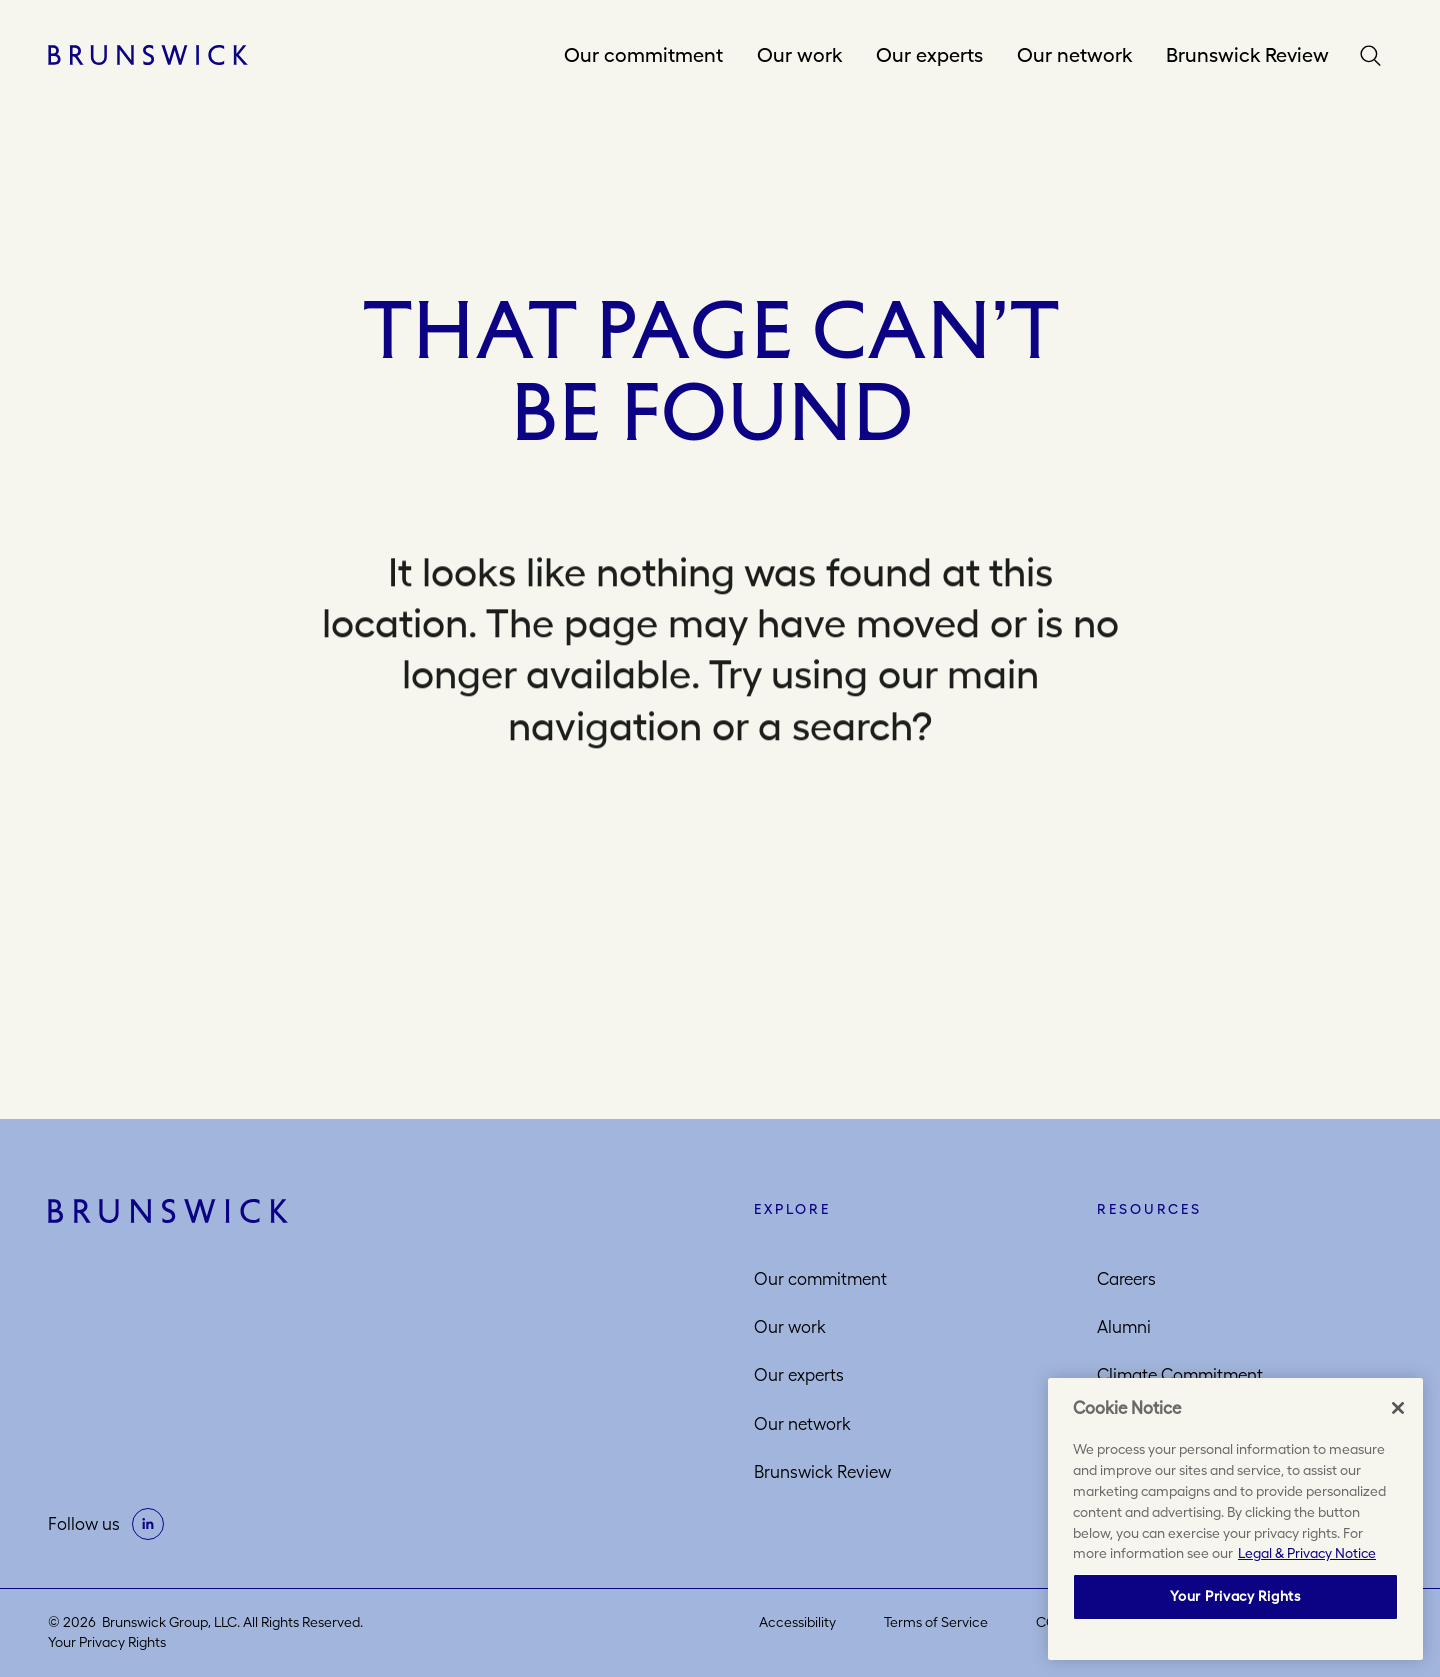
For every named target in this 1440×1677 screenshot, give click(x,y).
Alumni (1124, 1327)
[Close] (1398, 1408)
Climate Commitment (1180, 1375)
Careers (1126, 1279)
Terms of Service (936, 1622)
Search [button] (1375, 55)
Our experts (929, 54)
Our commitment (643, 54)
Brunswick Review (1247, 54)
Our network (1074, 54)
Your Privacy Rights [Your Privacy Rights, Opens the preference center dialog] (1235, 1596)
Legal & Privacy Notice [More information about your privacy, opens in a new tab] (1307, 1553)
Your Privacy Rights (107, 1642)
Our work (799, 54)
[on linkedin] (148, 1524)
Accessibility (797, 1622)
